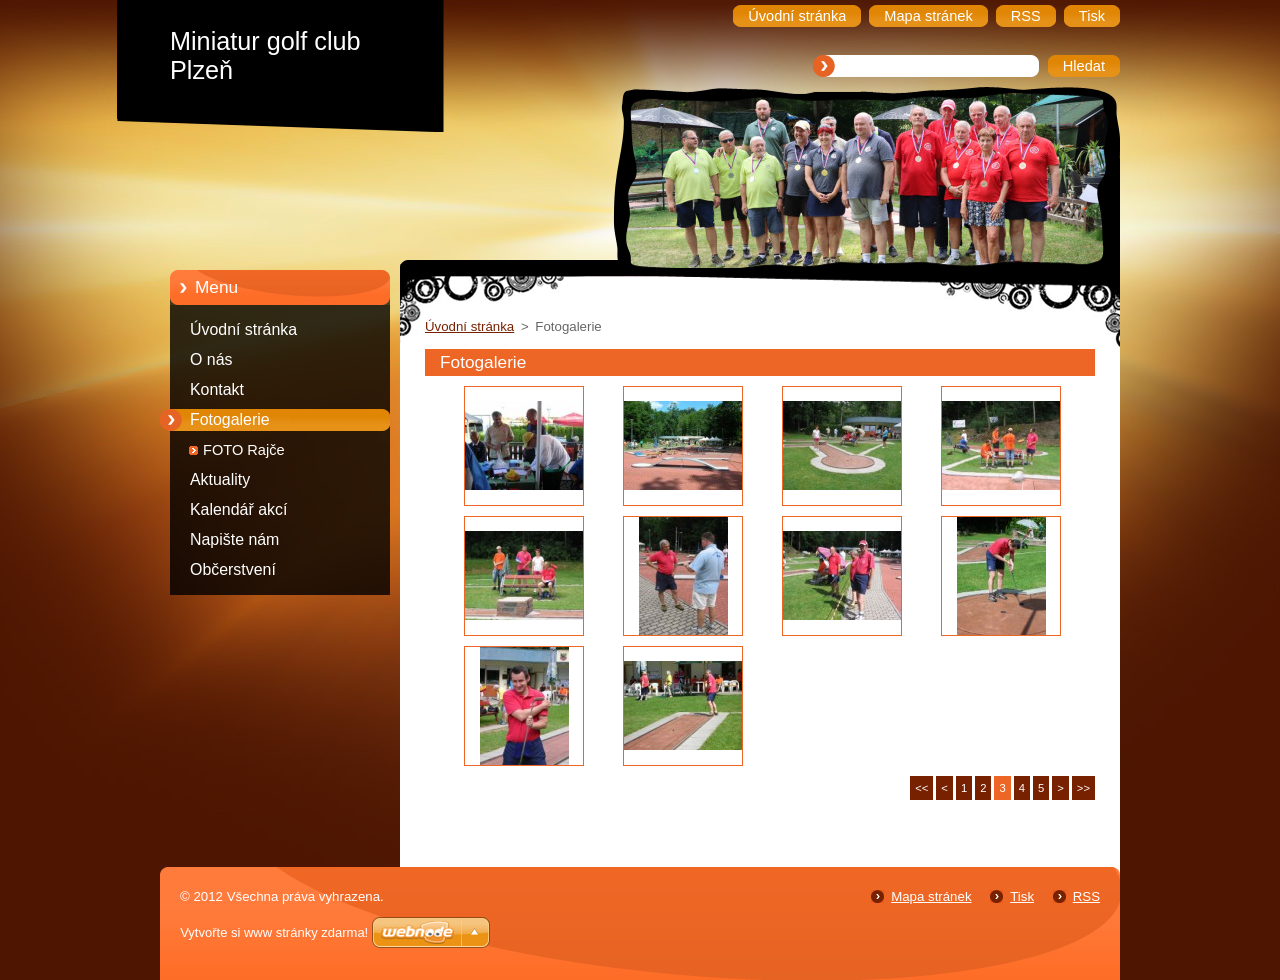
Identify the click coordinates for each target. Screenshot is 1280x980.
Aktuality (220, 479)
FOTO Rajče (244, 450)
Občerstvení (233, 569)
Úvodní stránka (243, 329)
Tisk (1022, 896)
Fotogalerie (230, 419)
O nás (211, 359)
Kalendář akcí (238, 509)
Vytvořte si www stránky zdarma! (274, 932)
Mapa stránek (931, 896)
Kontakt (217, 389)
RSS (1086, 896)
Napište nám (234, 539)
